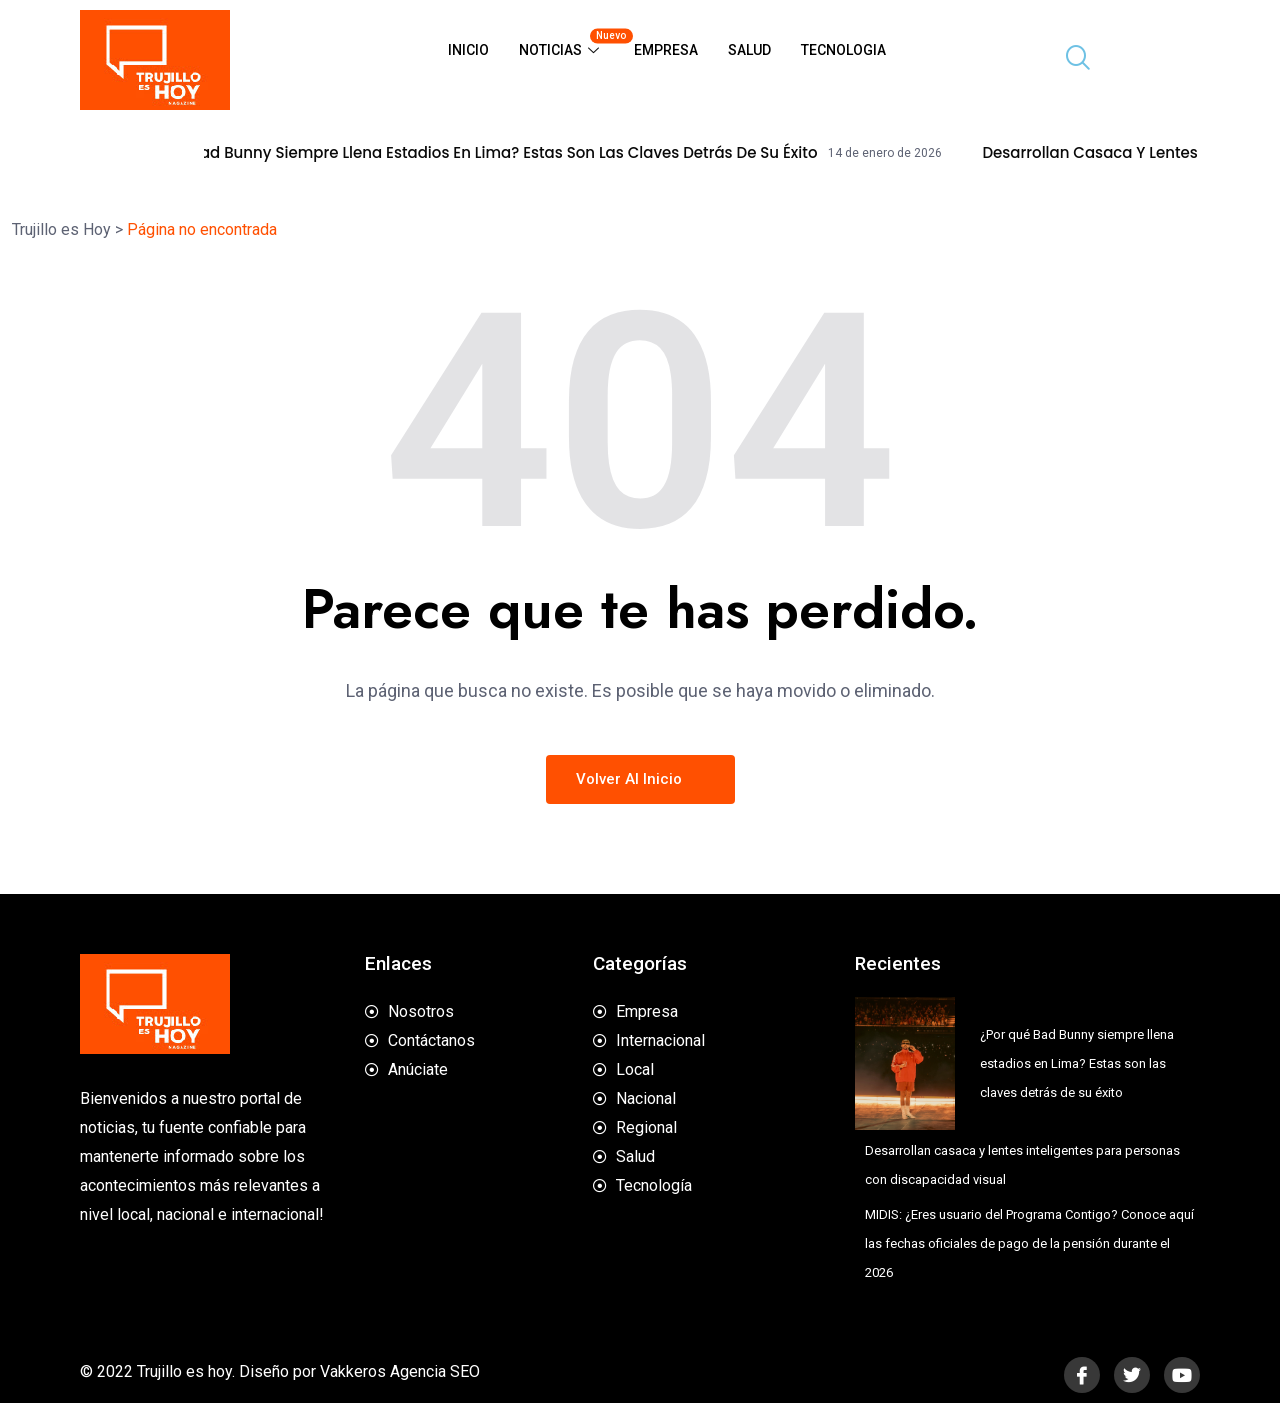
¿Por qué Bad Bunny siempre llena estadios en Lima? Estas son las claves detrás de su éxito (497, 153)
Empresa (666, 50)
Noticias (569, 42)
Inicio (468, 50)
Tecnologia (843, 50)
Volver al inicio (640, 779)
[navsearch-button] (1070, 60)
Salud (749, 50)
